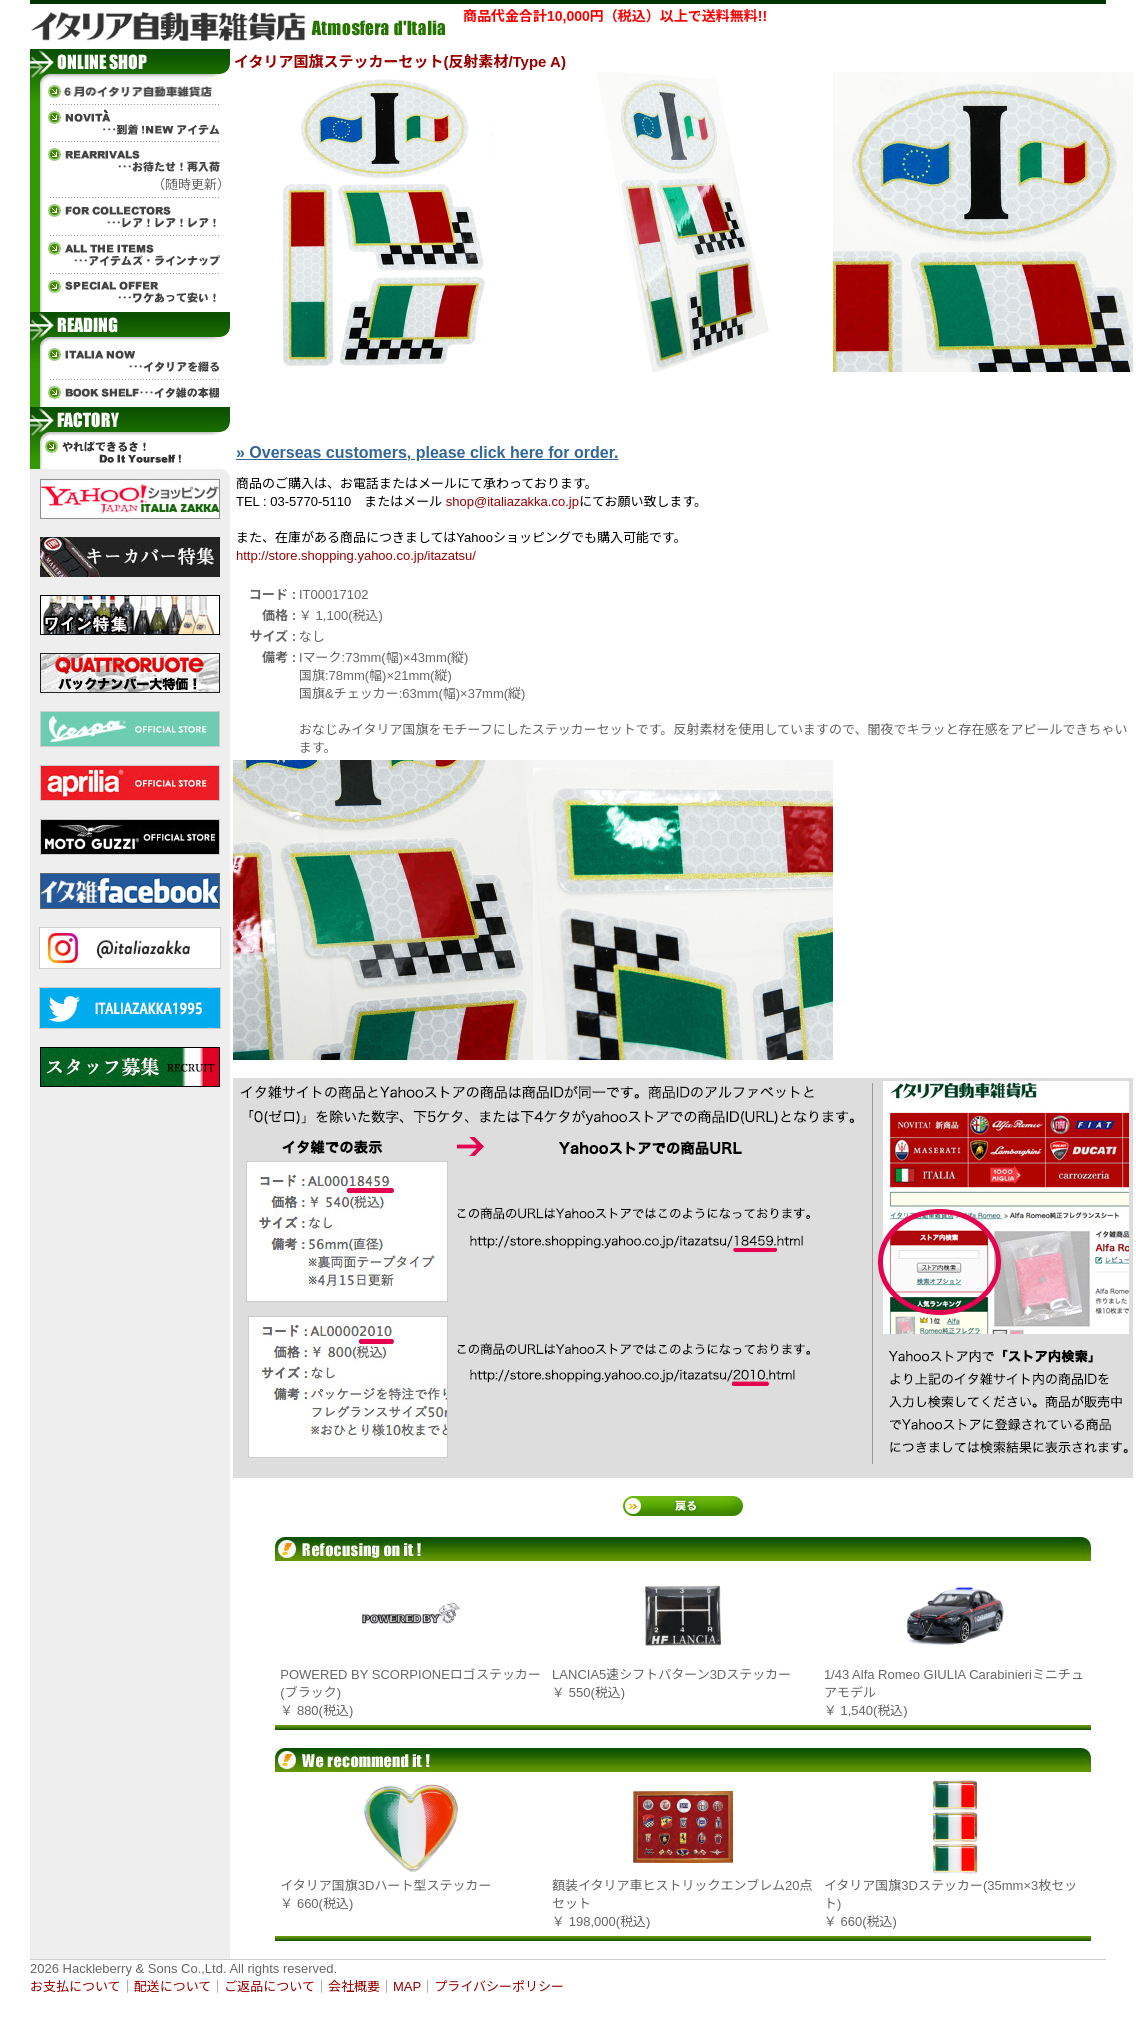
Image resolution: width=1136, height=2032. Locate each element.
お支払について (75, 1986)
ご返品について (269, 1986)
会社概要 (354, 1986)
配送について (173, 1986)
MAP (407, 1986)
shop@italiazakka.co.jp (512, 501)
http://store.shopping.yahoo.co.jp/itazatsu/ (356, 555)
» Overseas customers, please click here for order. (427, 452)
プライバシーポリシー (499, 1986)
